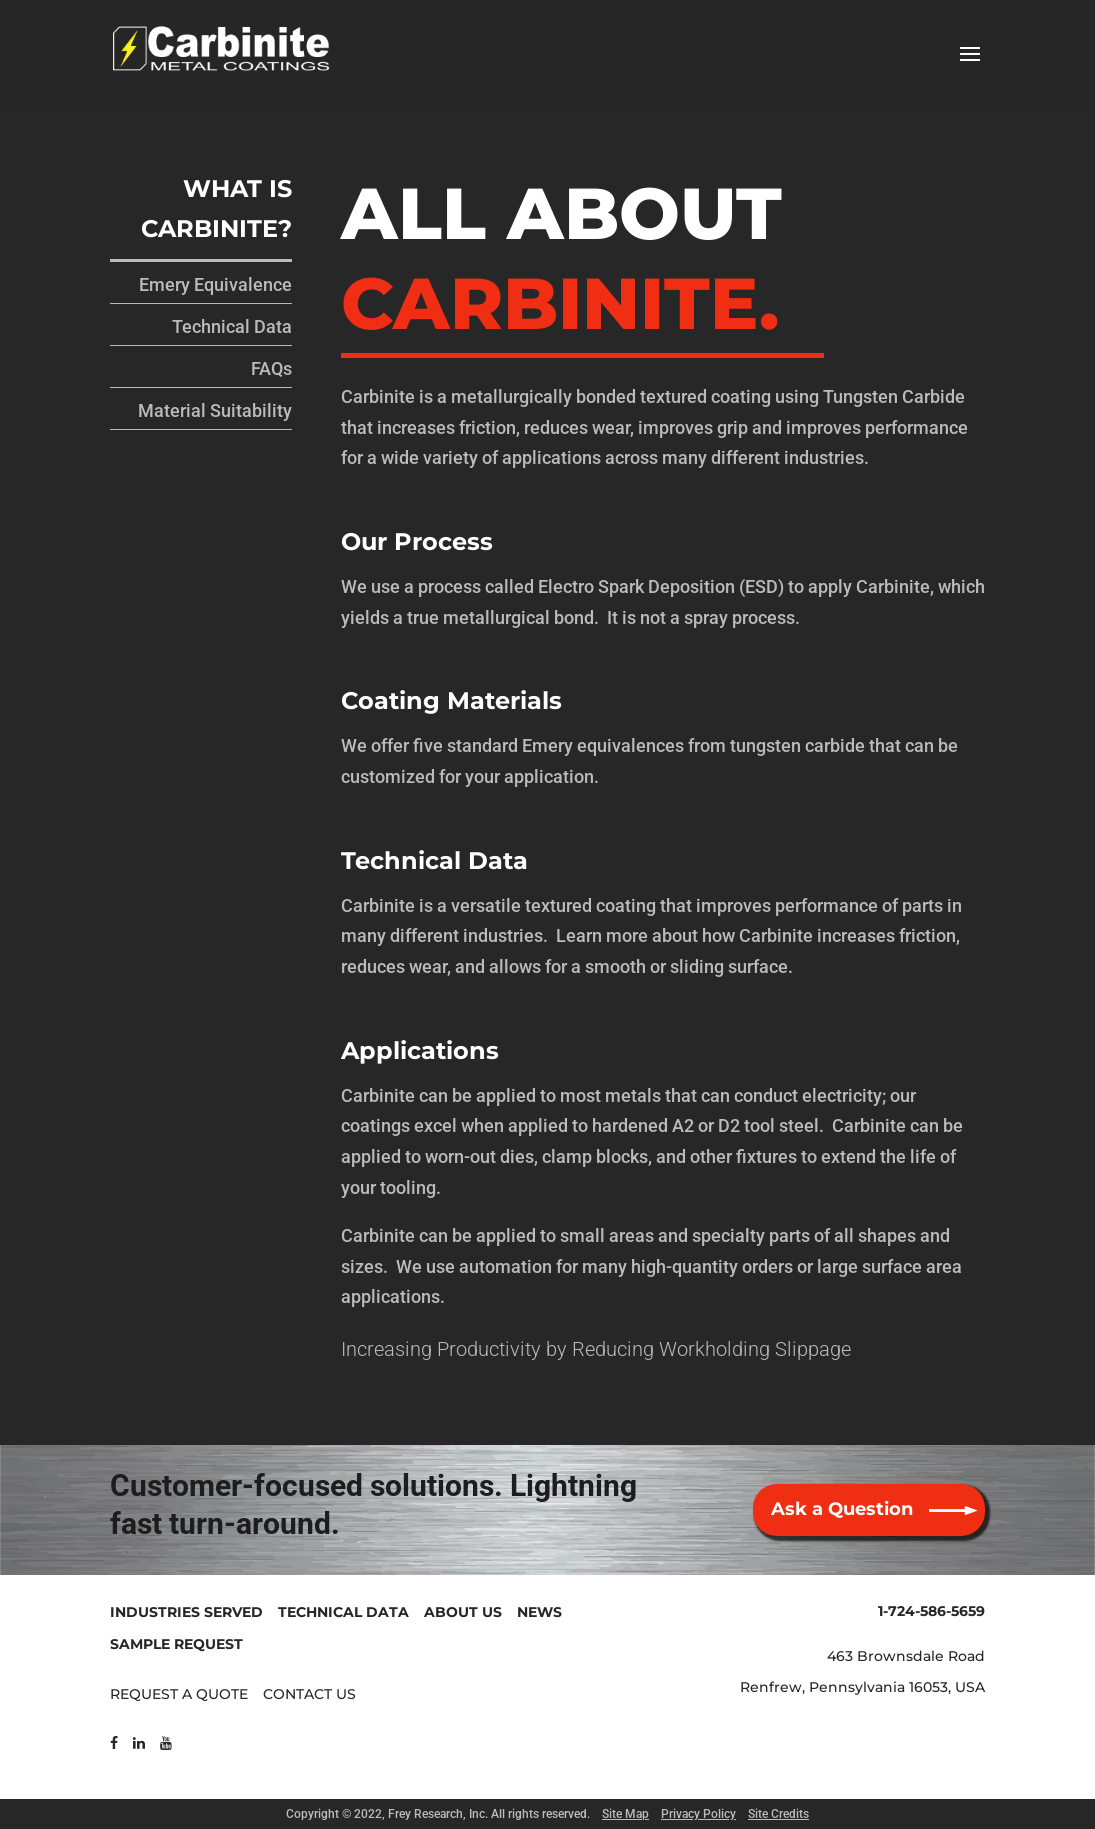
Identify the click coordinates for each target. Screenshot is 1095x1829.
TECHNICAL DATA (343, 1612)
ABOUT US (463, 1612)
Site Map (625, 1814)
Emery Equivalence (215, 284)
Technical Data (232, 326)
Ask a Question (842, 1509)
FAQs (271, 368)
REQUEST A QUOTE (179, 1694)
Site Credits (778, 1814)
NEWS (539, 1612)
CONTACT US (309, 1694)
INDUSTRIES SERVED (186, 1612)
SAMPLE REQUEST (176, 1644)
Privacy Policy (698, 1814)
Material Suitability (215, 410)
